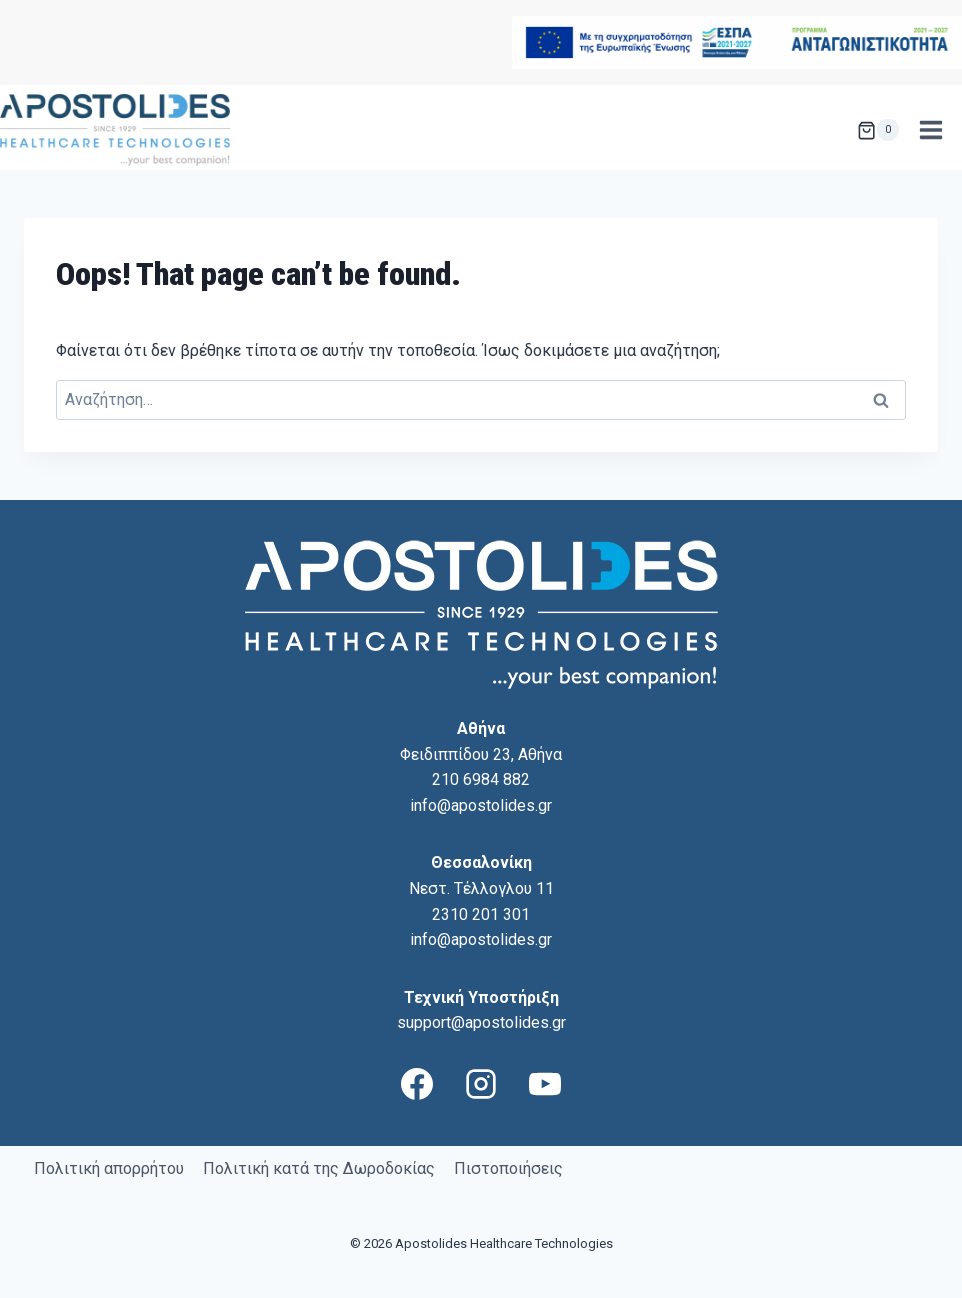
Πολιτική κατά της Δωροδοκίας (319, 1168)
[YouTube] (545, 1084)
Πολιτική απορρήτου (109, 1168)
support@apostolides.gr (481, 1022)
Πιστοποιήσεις (508, 1168)
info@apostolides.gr (481, 805)
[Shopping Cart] (878, 130)
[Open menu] (930, 130)
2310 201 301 (481, 914)
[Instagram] (481, 1084)
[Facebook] (417, 1084)
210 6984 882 (481, 779)
